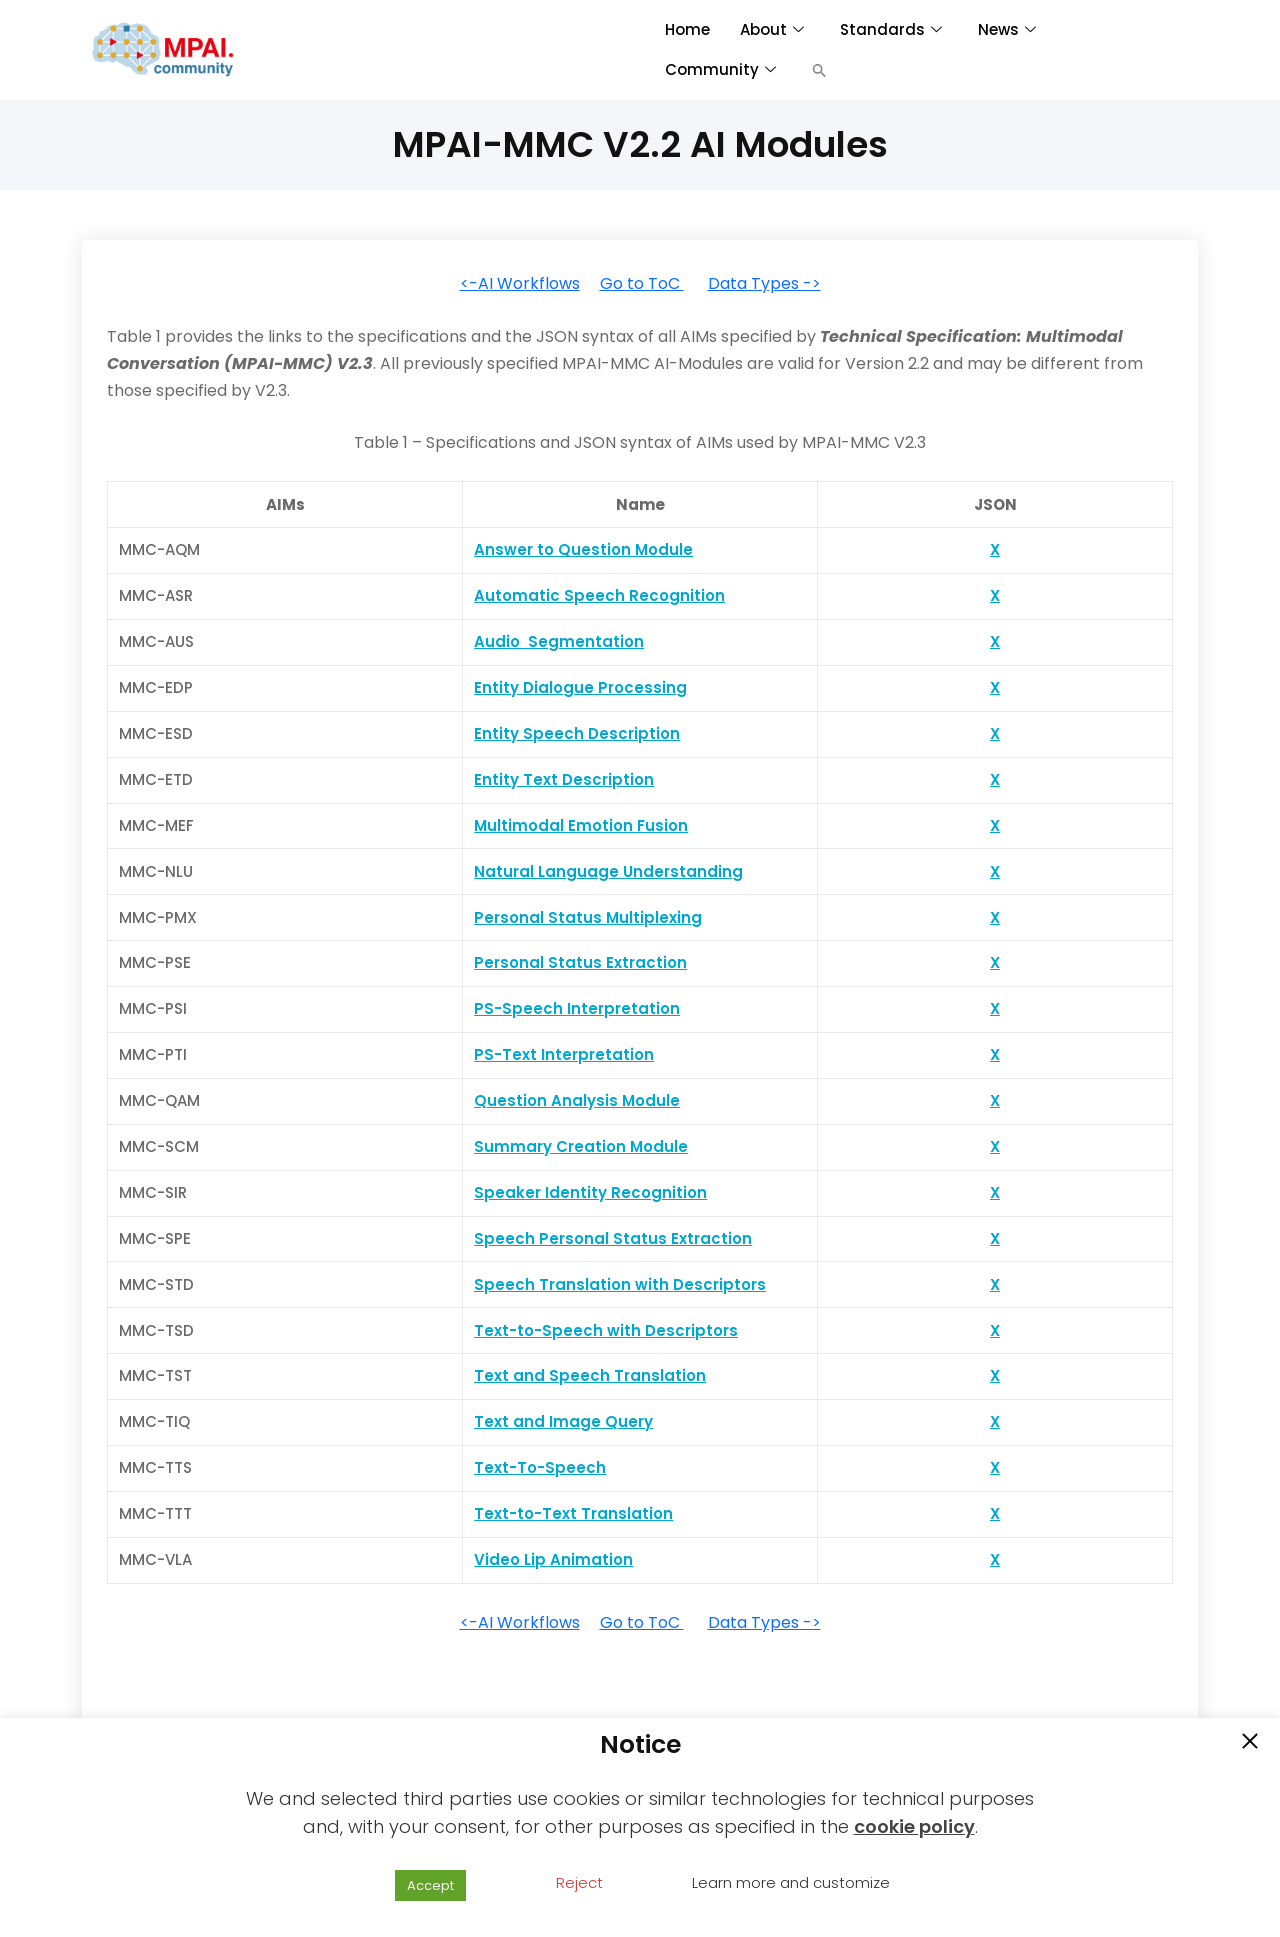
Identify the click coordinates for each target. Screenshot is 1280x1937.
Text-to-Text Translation (573, 1513)
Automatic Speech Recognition (599, 595)
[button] (819, 70)
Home (687, 29)
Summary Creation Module (581, 1146)
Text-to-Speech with (559, 1330)
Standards (891, 29)
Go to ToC (642, 283)
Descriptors (719, 1284)
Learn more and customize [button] (791, 1882)
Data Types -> (764, 283)
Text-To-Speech (540, 1467)
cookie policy (914, 1826)
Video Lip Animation (553, 1559)
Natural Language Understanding (608, 871)
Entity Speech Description (577, 733)
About (772, 29)
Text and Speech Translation (590, 1375)
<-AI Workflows (520, 283)
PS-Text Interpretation (564, 1054)
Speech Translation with (573, 1284)
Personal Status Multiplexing (588, 917)
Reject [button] (579, 1882)
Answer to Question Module (583, 549)
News (1007, 29)
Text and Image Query (563, 1421)
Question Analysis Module (577, 1100)
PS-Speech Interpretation (577, 1008)
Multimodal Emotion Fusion (581, 825)
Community (720, 69)
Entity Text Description (564, 779)
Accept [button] (430, 1885)
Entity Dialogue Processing (580, 687)
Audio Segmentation (559, 641)
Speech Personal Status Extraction (613, 1238)
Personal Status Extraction (580, 962)
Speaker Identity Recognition (590, 1192)
